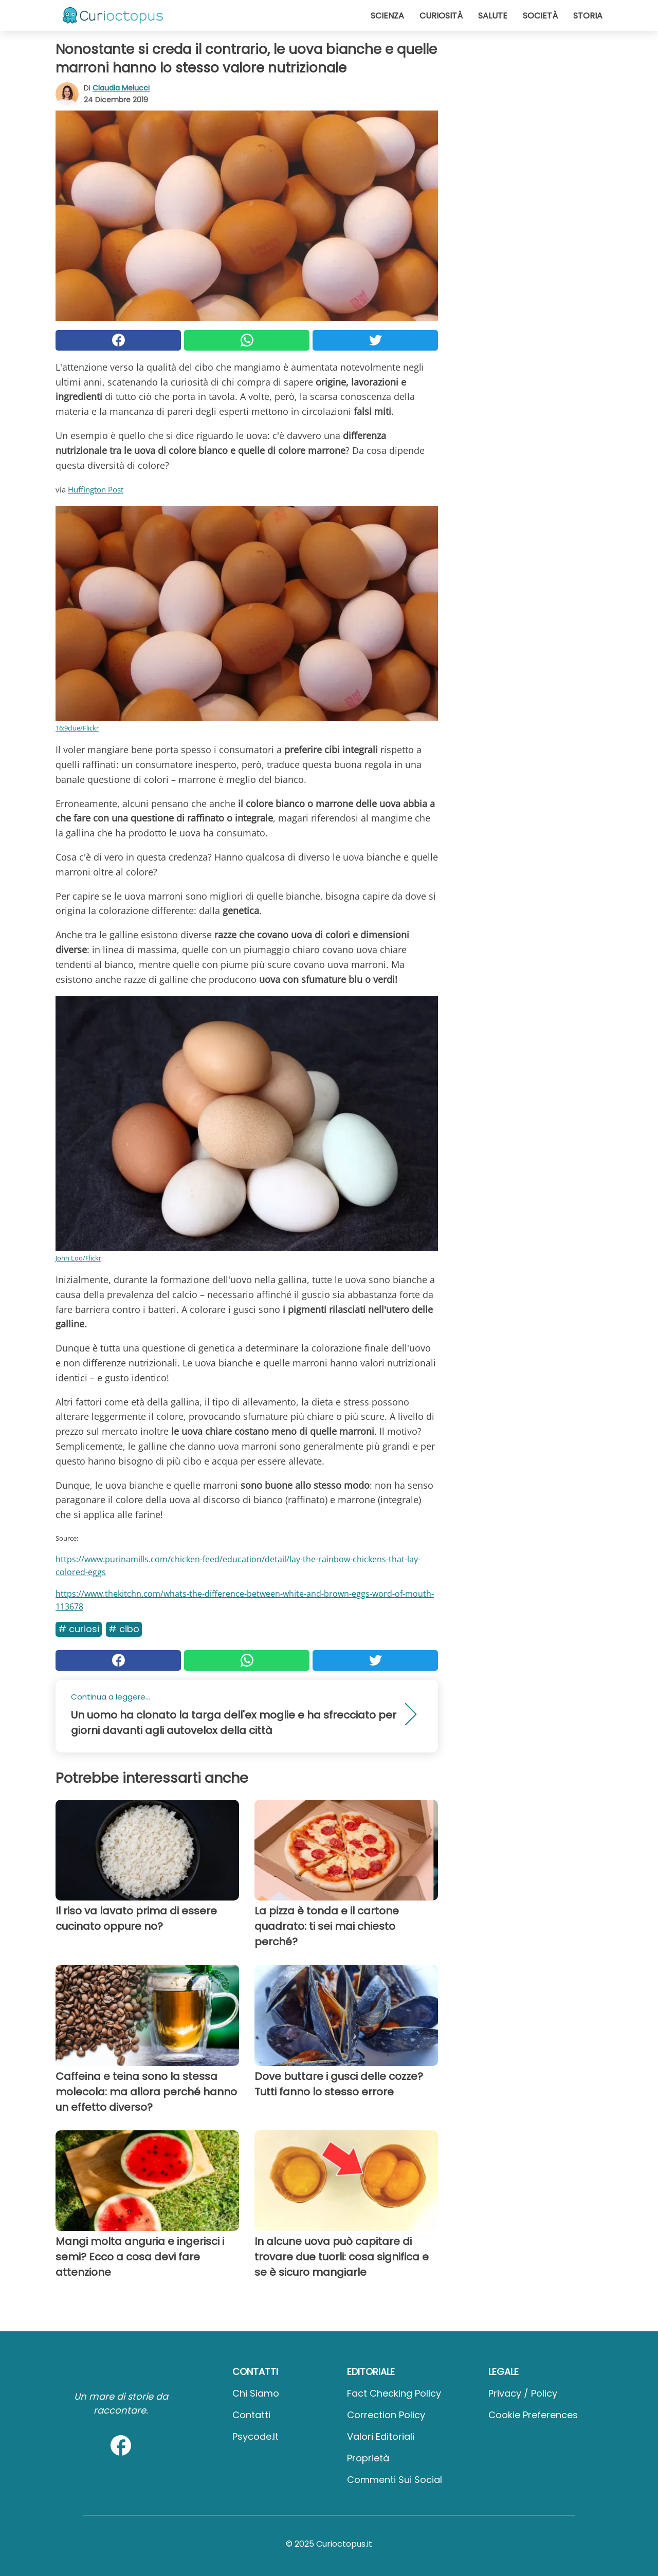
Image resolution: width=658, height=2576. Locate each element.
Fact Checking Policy (394, 2393)
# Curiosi (78, 1628)
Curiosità (441, 16)
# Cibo (123, 1628)
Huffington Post (95, 489)
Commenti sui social (394, 2479)
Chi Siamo (255, 2393)
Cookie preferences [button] (533, 2414)
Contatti (251, 2414)
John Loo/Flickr (78, 1258)
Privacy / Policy (522, 2393)
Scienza (387, 16)
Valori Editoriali (380, 2436)
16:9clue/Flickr (77, 728)
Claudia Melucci (121, 88)
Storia (587, 16)
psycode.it (255, 2436)
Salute (492, 16)
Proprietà (368, 2458)
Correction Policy (386, 2414)
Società (540, 16)
